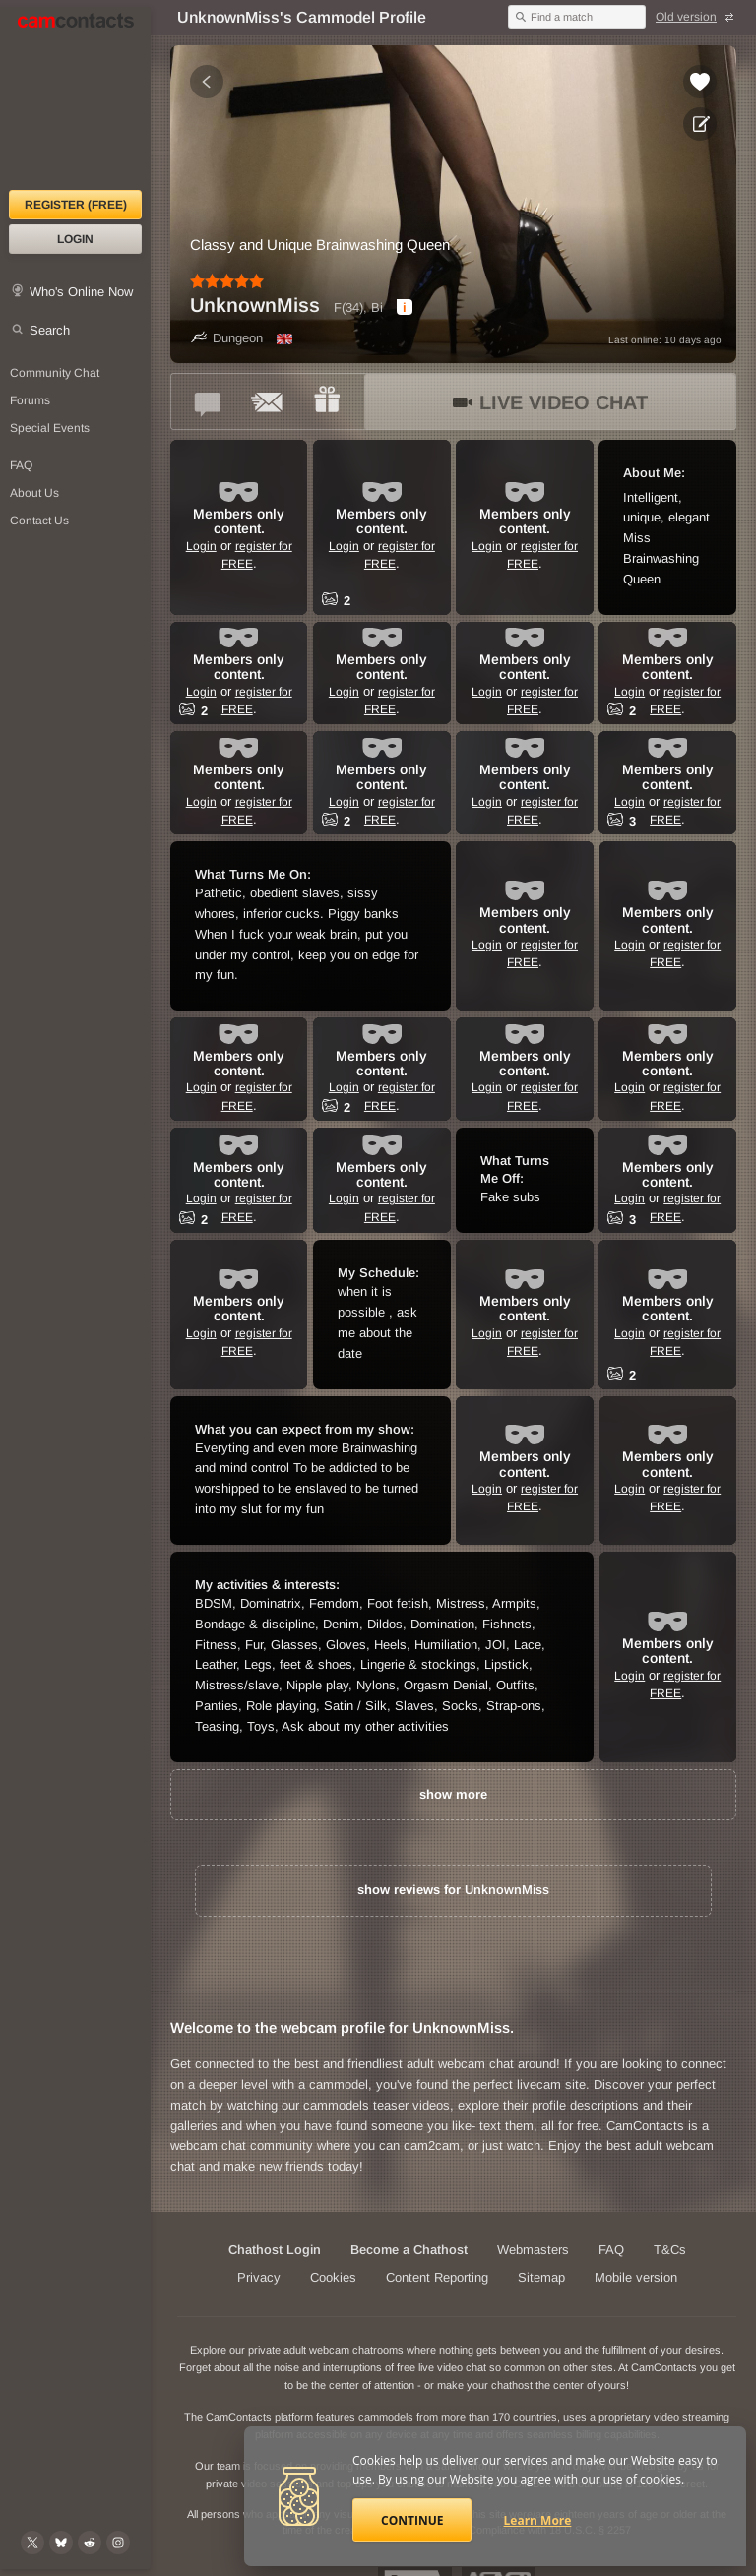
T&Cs (670, 2249)
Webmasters (533, 2249)
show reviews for (453, 1889)
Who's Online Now (81, 291)
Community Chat (54, 373)
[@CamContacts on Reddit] (89, 2542)
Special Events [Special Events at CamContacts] (50, 428)
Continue (412, 2520)
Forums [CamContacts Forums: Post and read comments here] (30, 400)
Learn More (538, 2520)
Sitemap (541, 2277)
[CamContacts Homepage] (75, 98)
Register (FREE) (76, 205)
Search (50, 330)
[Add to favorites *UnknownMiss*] (700, 81)
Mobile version (636, 2277)
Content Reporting (437, 2277)
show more (453, 1794)
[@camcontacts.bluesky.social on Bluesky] (61, 2542)
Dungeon (226, 338)
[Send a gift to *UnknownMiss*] (326, 401)
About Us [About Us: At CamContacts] (34, 493)
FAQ (611, 2249)
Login (75, 239)
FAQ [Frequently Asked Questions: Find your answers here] (21, 465)
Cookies (333, 2277)
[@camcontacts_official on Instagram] (118, 2542)
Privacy (259, 2277)
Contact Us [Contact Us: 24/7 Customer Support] (39, 520)
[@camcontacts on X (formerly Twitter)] (32, 2542)
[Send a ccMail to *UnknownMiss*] (267, 401)
